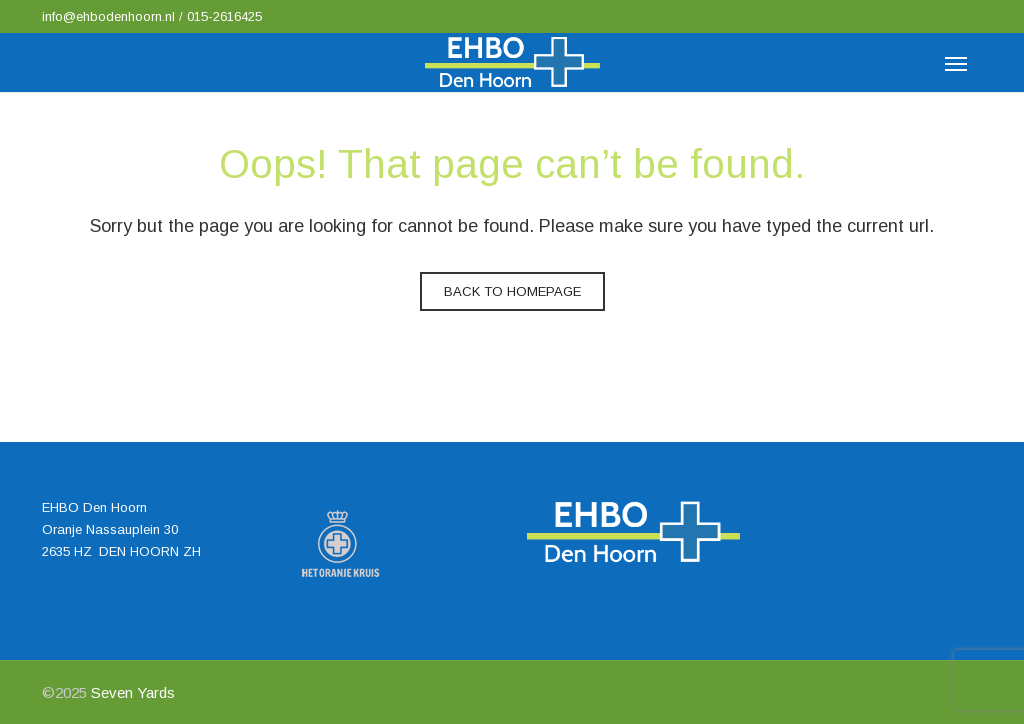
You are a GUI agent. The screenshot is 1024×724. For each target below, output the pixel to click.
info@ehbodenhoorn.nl (110, 16)
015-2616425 (224, 16)
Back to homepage (512, 291)
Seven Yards (133, 692)
